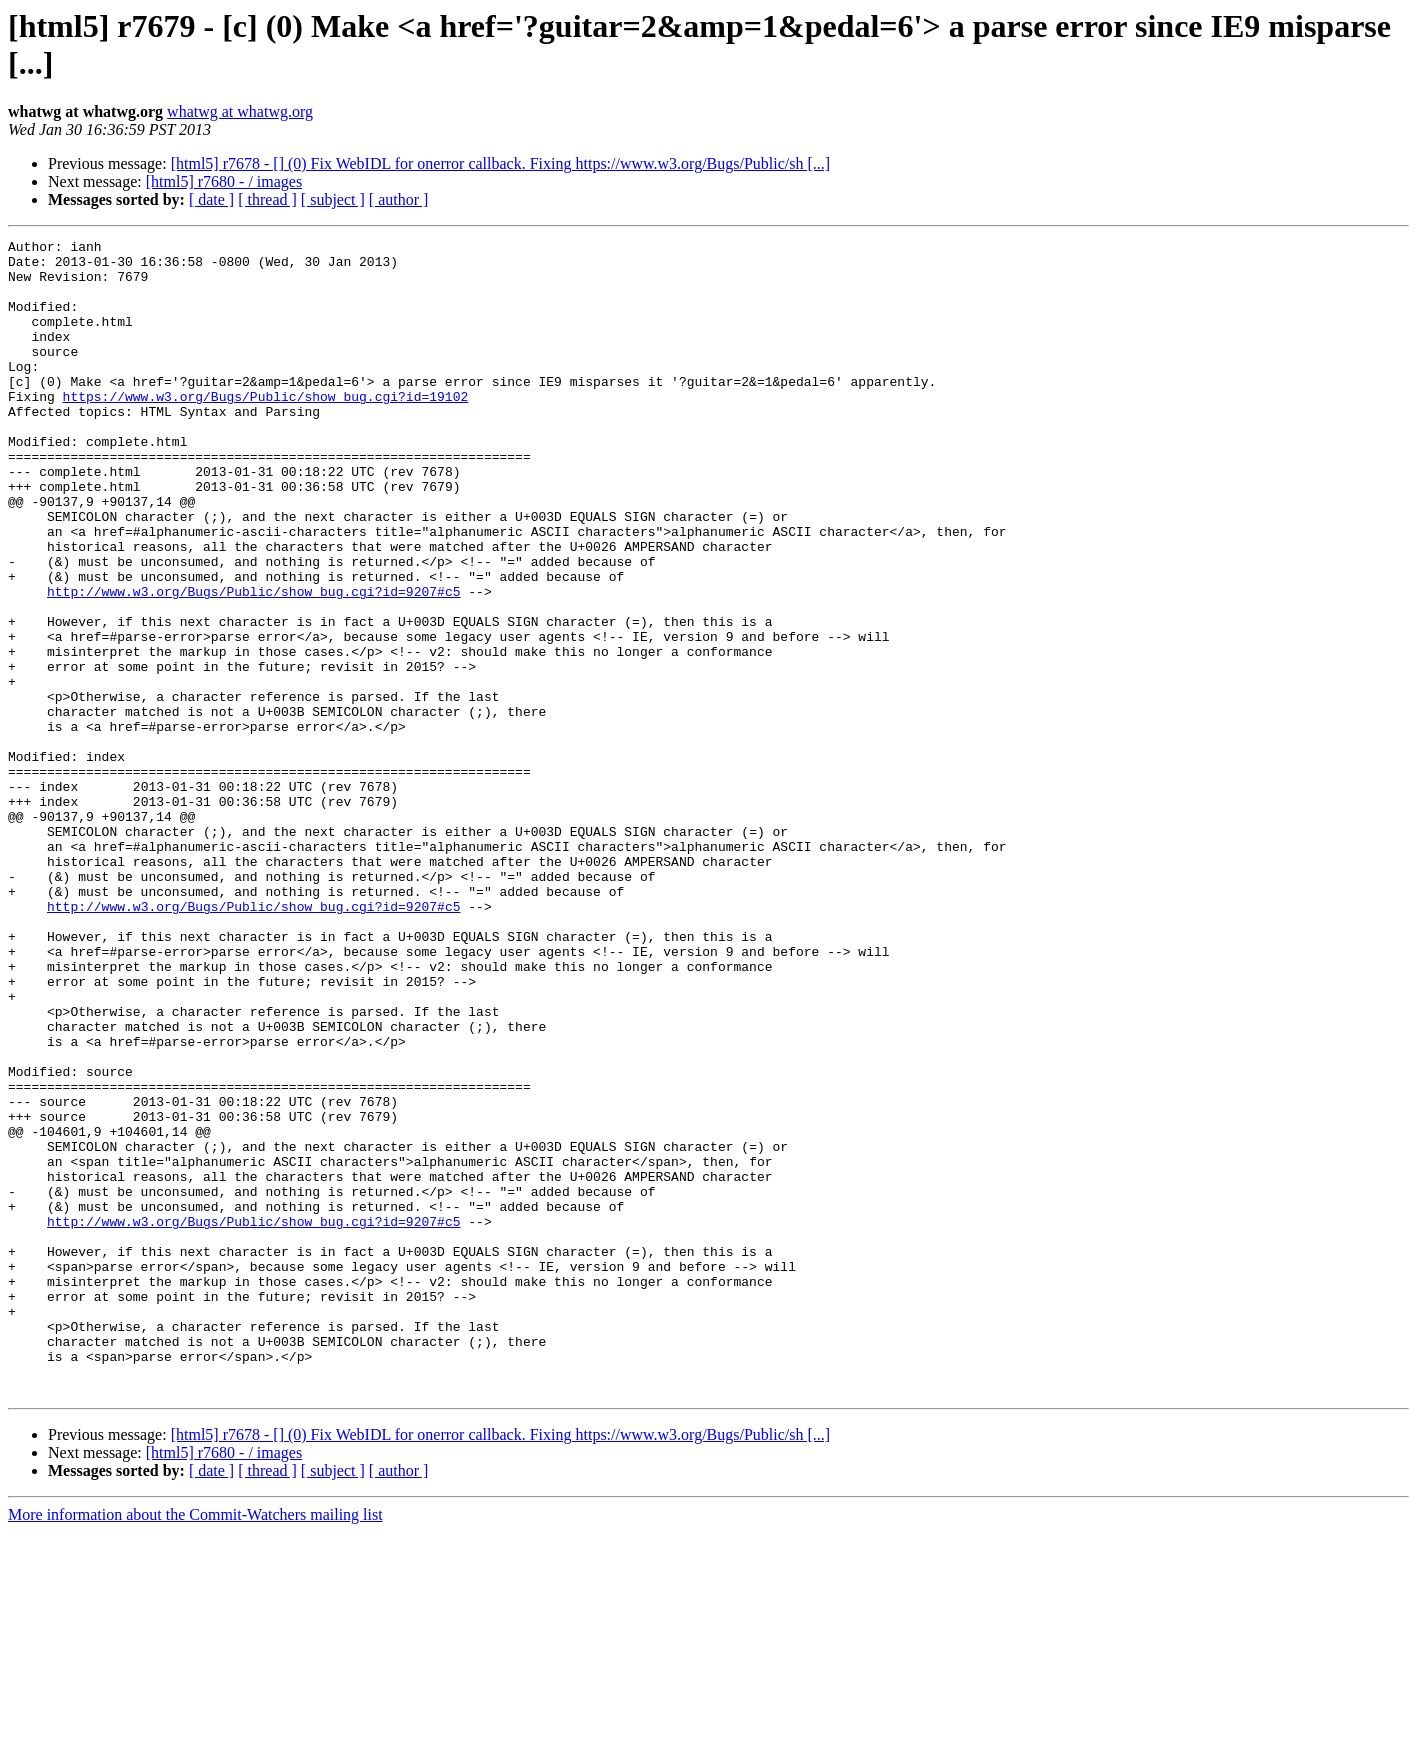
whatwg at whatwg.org (240, 111)
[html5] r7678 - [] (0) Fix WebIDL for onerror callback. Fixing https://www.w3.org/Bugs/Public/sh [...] (501, 163)
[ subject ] (333, 199)
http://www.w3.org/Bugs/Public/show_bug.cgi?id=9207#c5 (253, 663)
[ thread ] (267, 199)
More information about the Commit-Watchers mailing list (195, 1745)
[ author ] (399, 199)
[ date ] (211, 199)
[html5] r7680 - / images (224, 181)
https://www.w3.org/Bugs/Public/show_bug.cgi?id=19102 (266, 429)
